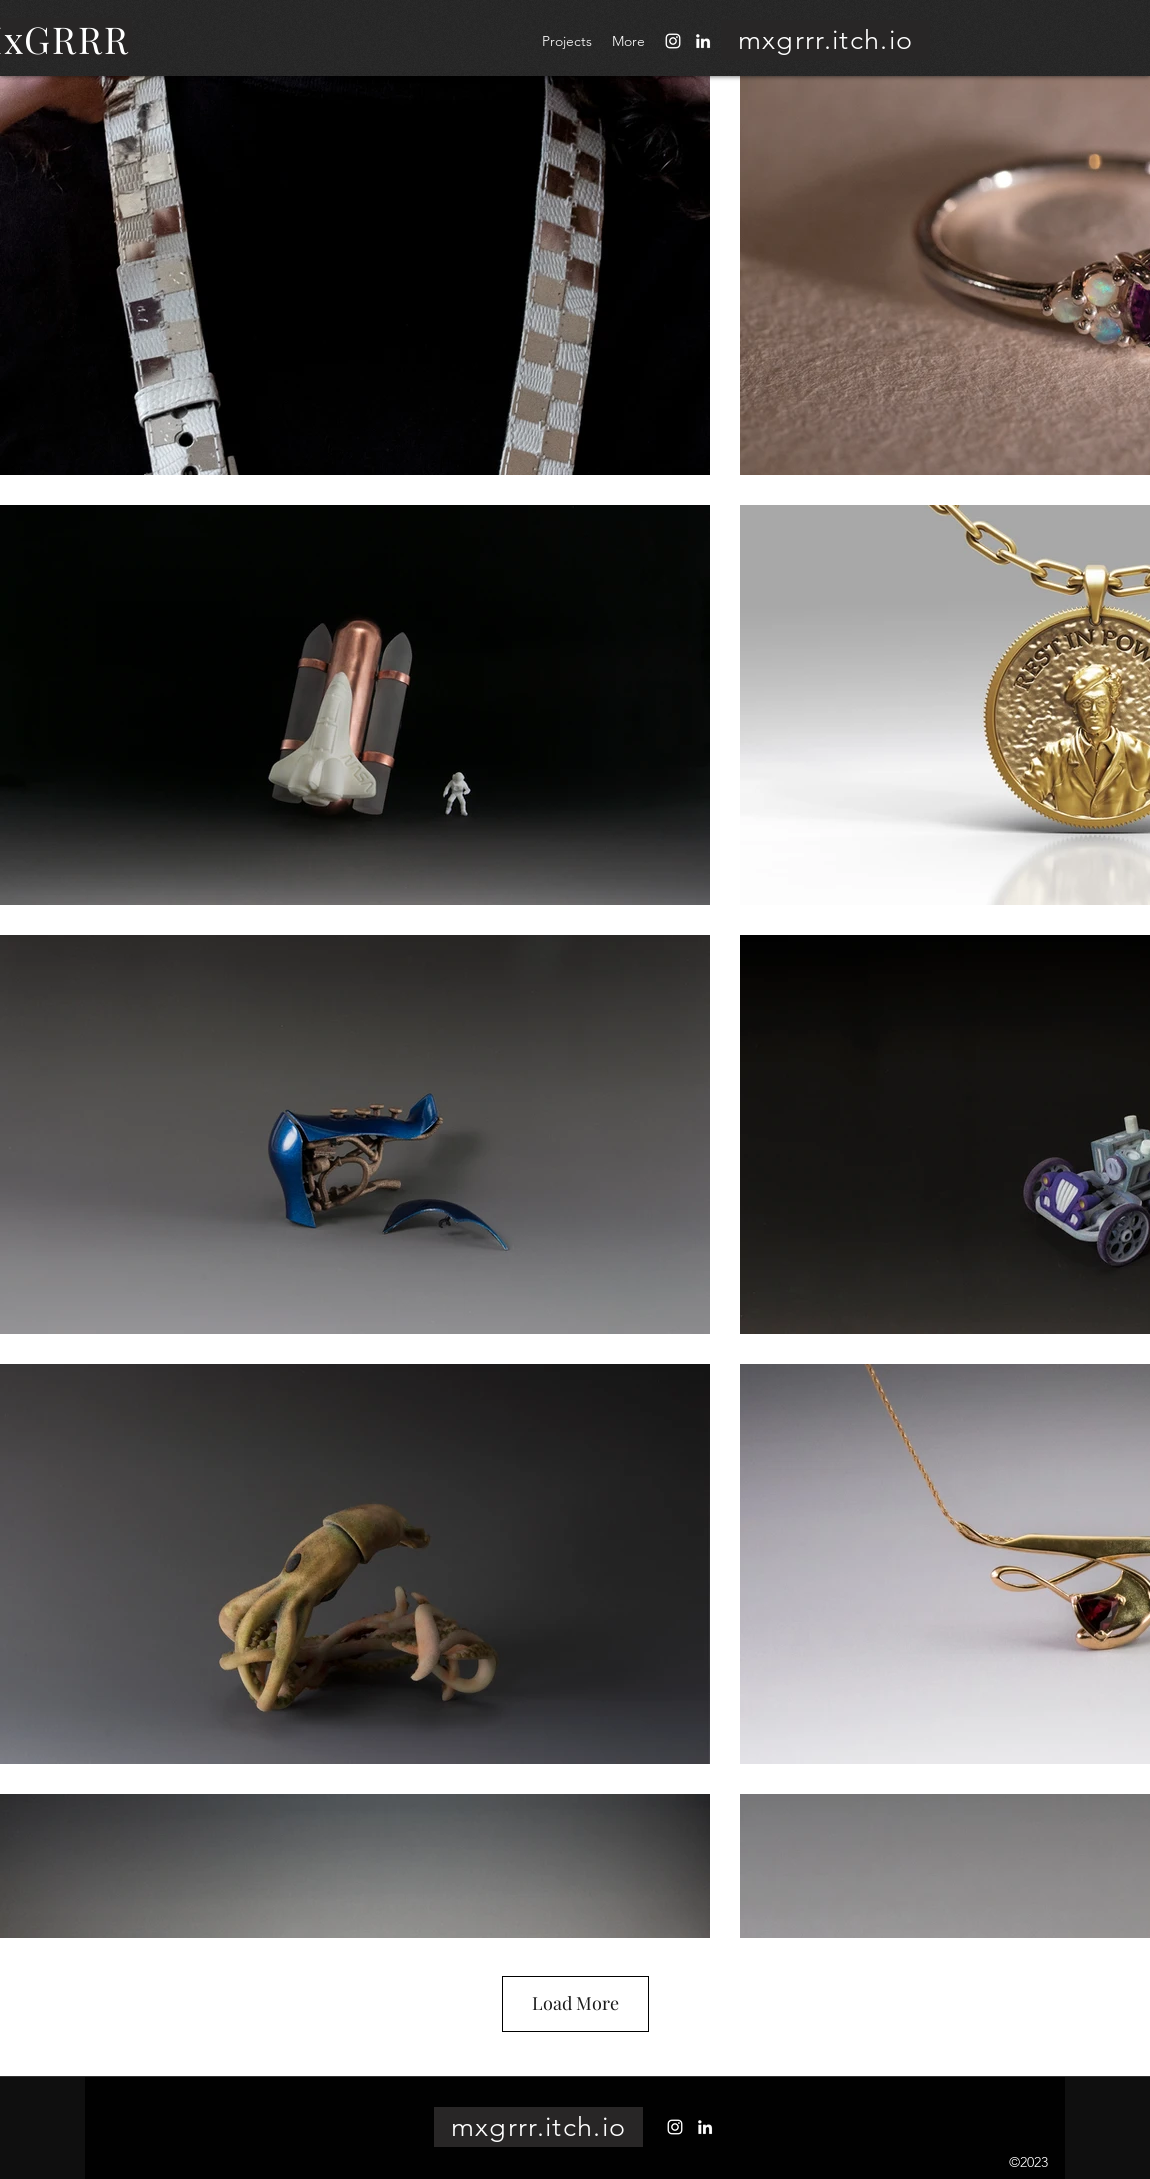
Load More (575, 2003)
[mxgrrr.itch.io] (825, 40)
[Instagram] (673, 41)
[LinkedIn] (703, 41)
